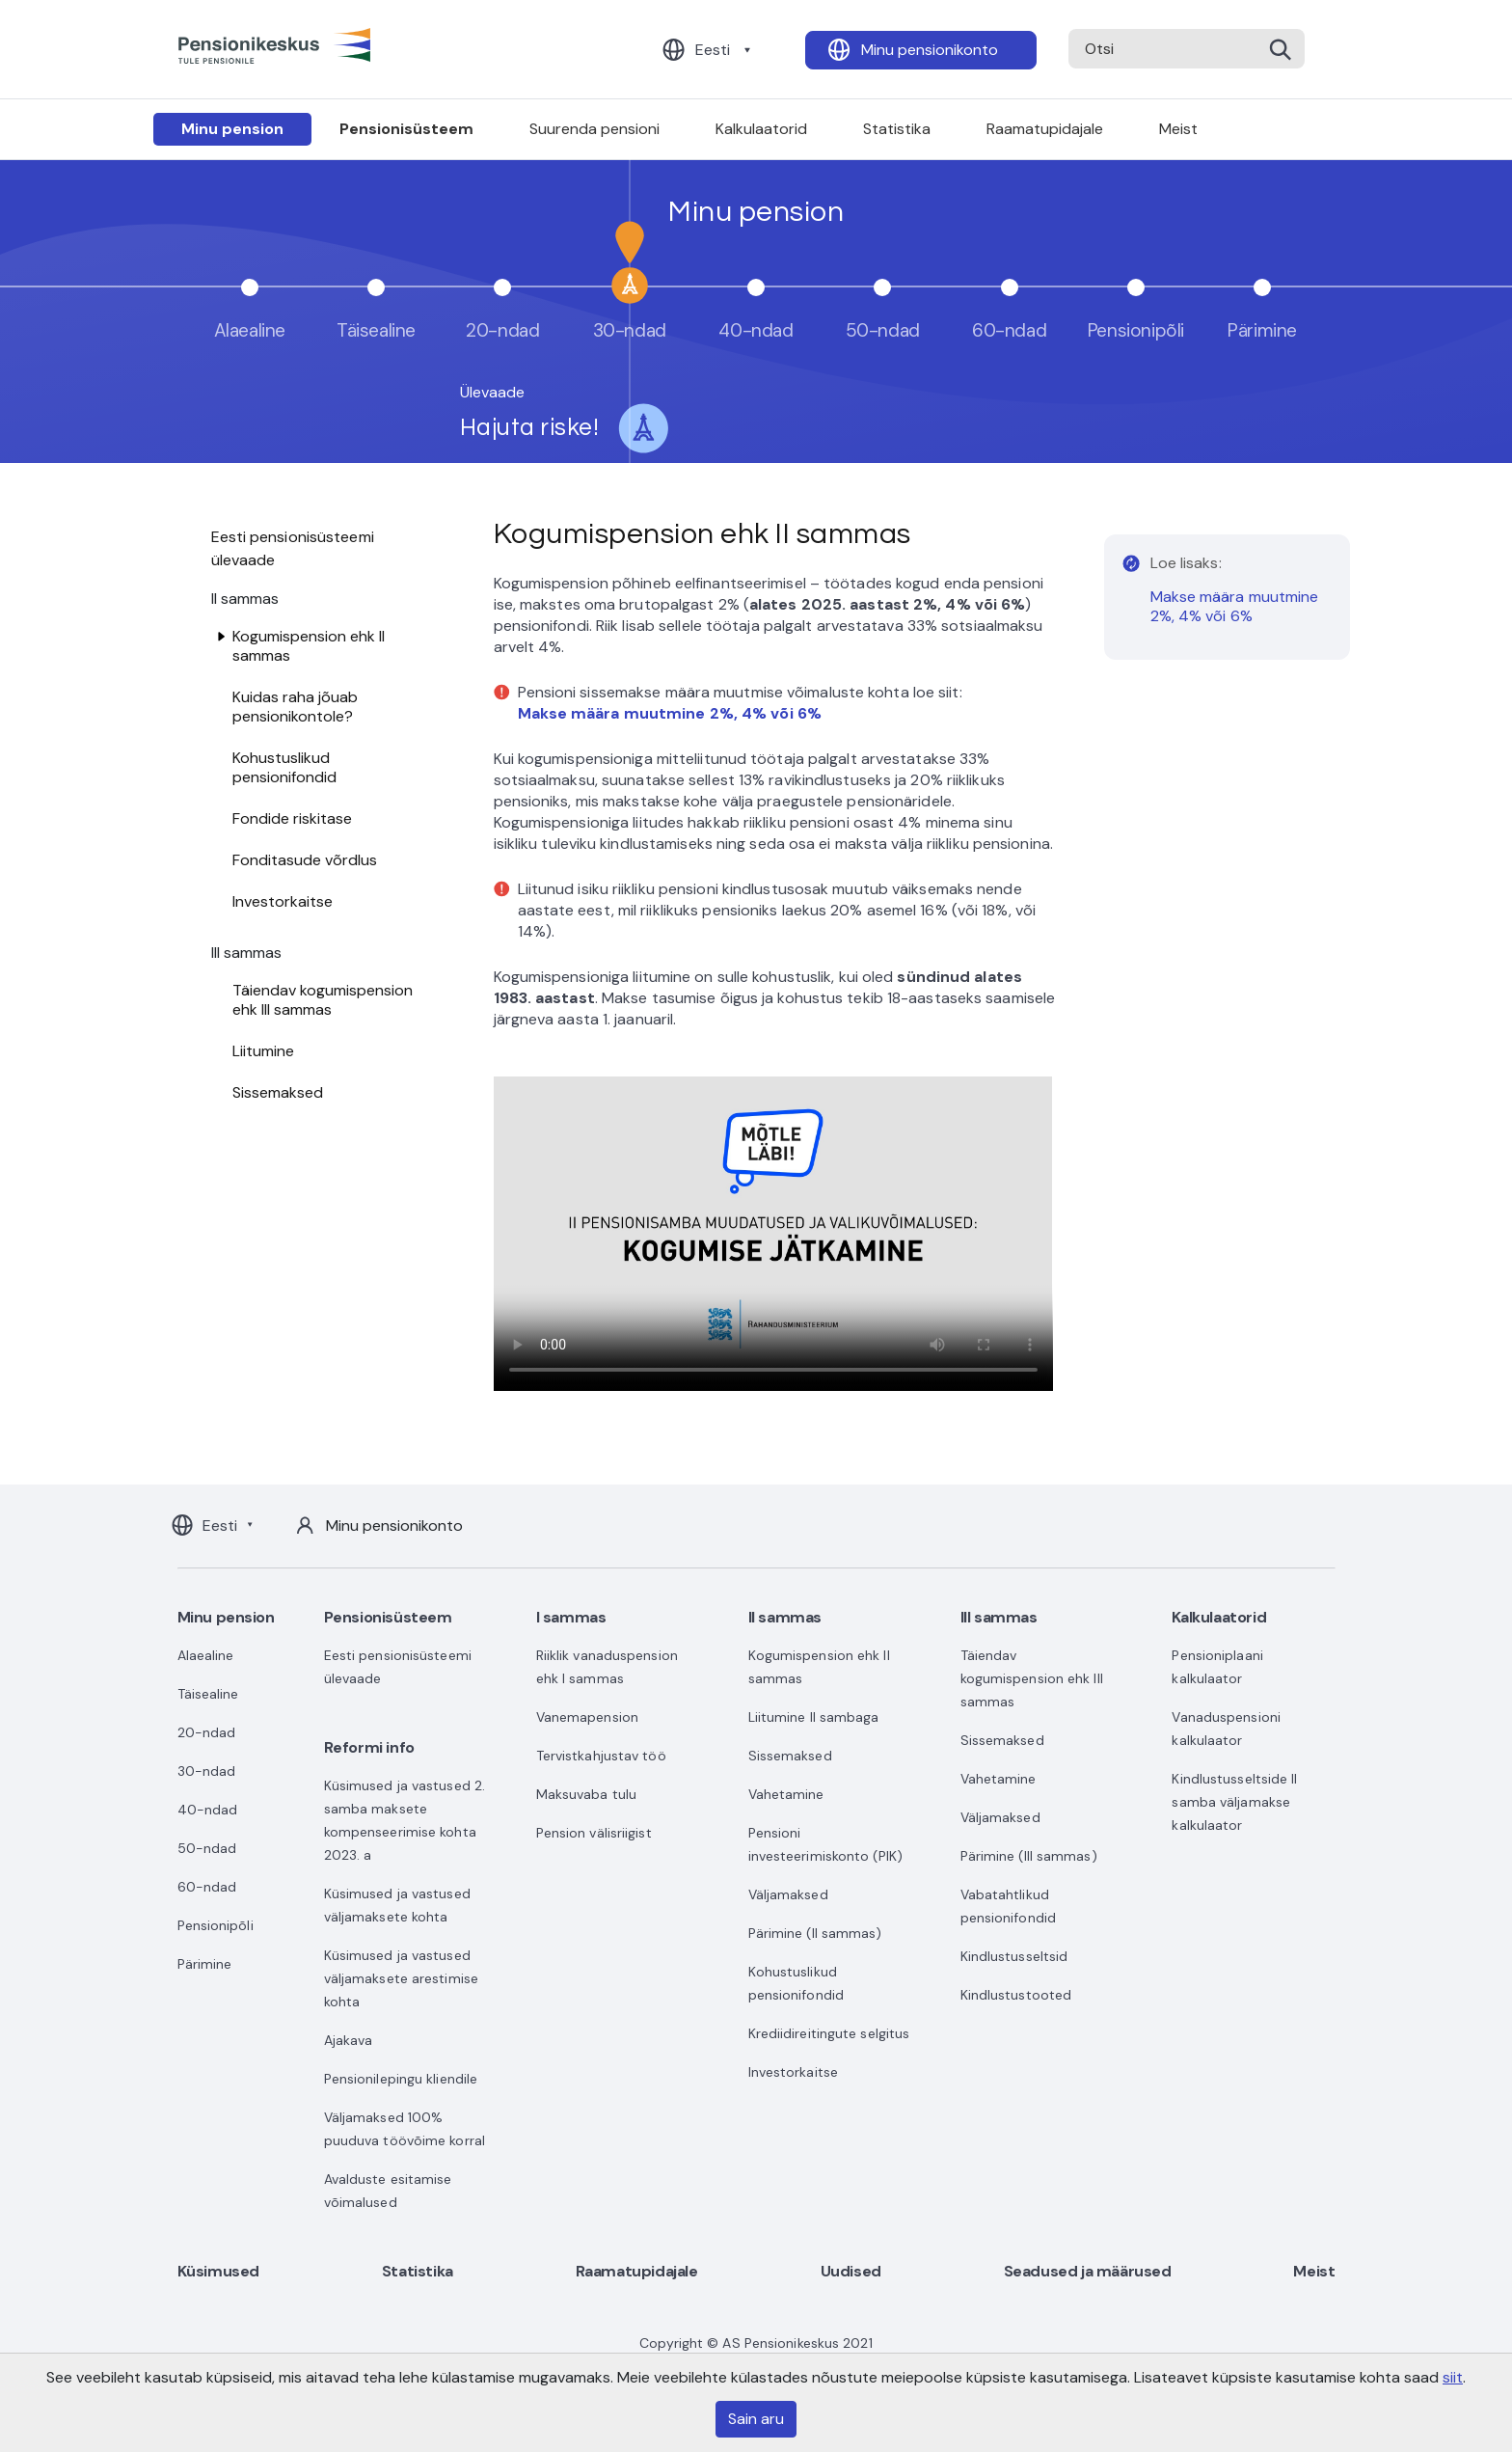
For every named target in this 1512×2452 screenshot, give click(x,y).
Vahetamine (786, 1794)
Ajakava (348, 2040)
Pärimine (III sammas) (1028, 1856)
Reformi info (369, 1747)
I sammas (571, 1617)
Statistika (897, 129)
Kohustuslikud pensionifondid (284, 767)
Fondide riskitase (292, 818)
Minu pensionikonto (929, 50)
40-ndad (207, 1809)
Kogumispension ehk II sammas (308, 646)
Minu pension (232, 129)
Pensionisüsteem (406, 129)
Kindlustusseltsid (1014, 1956)
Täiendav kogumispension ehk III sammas (322, 1000)
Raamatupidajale (1044, 129)
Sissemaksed (277, 1092)
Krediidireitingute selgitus (829, 2033)
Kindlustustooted (1016, 1994)
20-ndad (206, 1732)
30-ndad (206, 1771)
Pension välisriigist (594, 1832)
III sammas (999, 1617)
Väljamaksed (788, 1894)
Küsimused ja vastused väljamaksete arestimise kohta (401, 1978)
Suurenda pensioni (594, 129)
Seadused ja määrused (1088, 2271)
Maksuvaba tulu (586, 1794)
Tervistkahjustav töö (601, 1755)
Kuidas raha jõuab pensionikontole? (295, 706)
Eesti (712, 50)
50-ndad (207, 1848)
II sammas (785, 1617)
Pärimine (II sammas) (815, 1933)
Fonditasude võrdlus (304, 860)
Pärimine (204, 1964)
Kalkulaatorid (761, 129)
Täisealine (208, 1694)
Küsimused (218, 2271)
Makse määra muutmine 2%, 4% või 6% (1234, 606)
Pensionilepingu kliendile (401, 2078)
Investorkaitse (282, 901)
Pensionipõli (215, 1925)
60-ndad (207, 1886)
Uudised (851, 2271)
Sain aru (756, 2419)
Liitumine (263, 1051)
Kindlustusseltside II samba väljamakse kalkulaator (1234, 1802)
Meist (1178, 129)
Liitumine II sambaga (813, 1717)
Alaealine (205, 1655)
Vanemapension (587, 1717)
